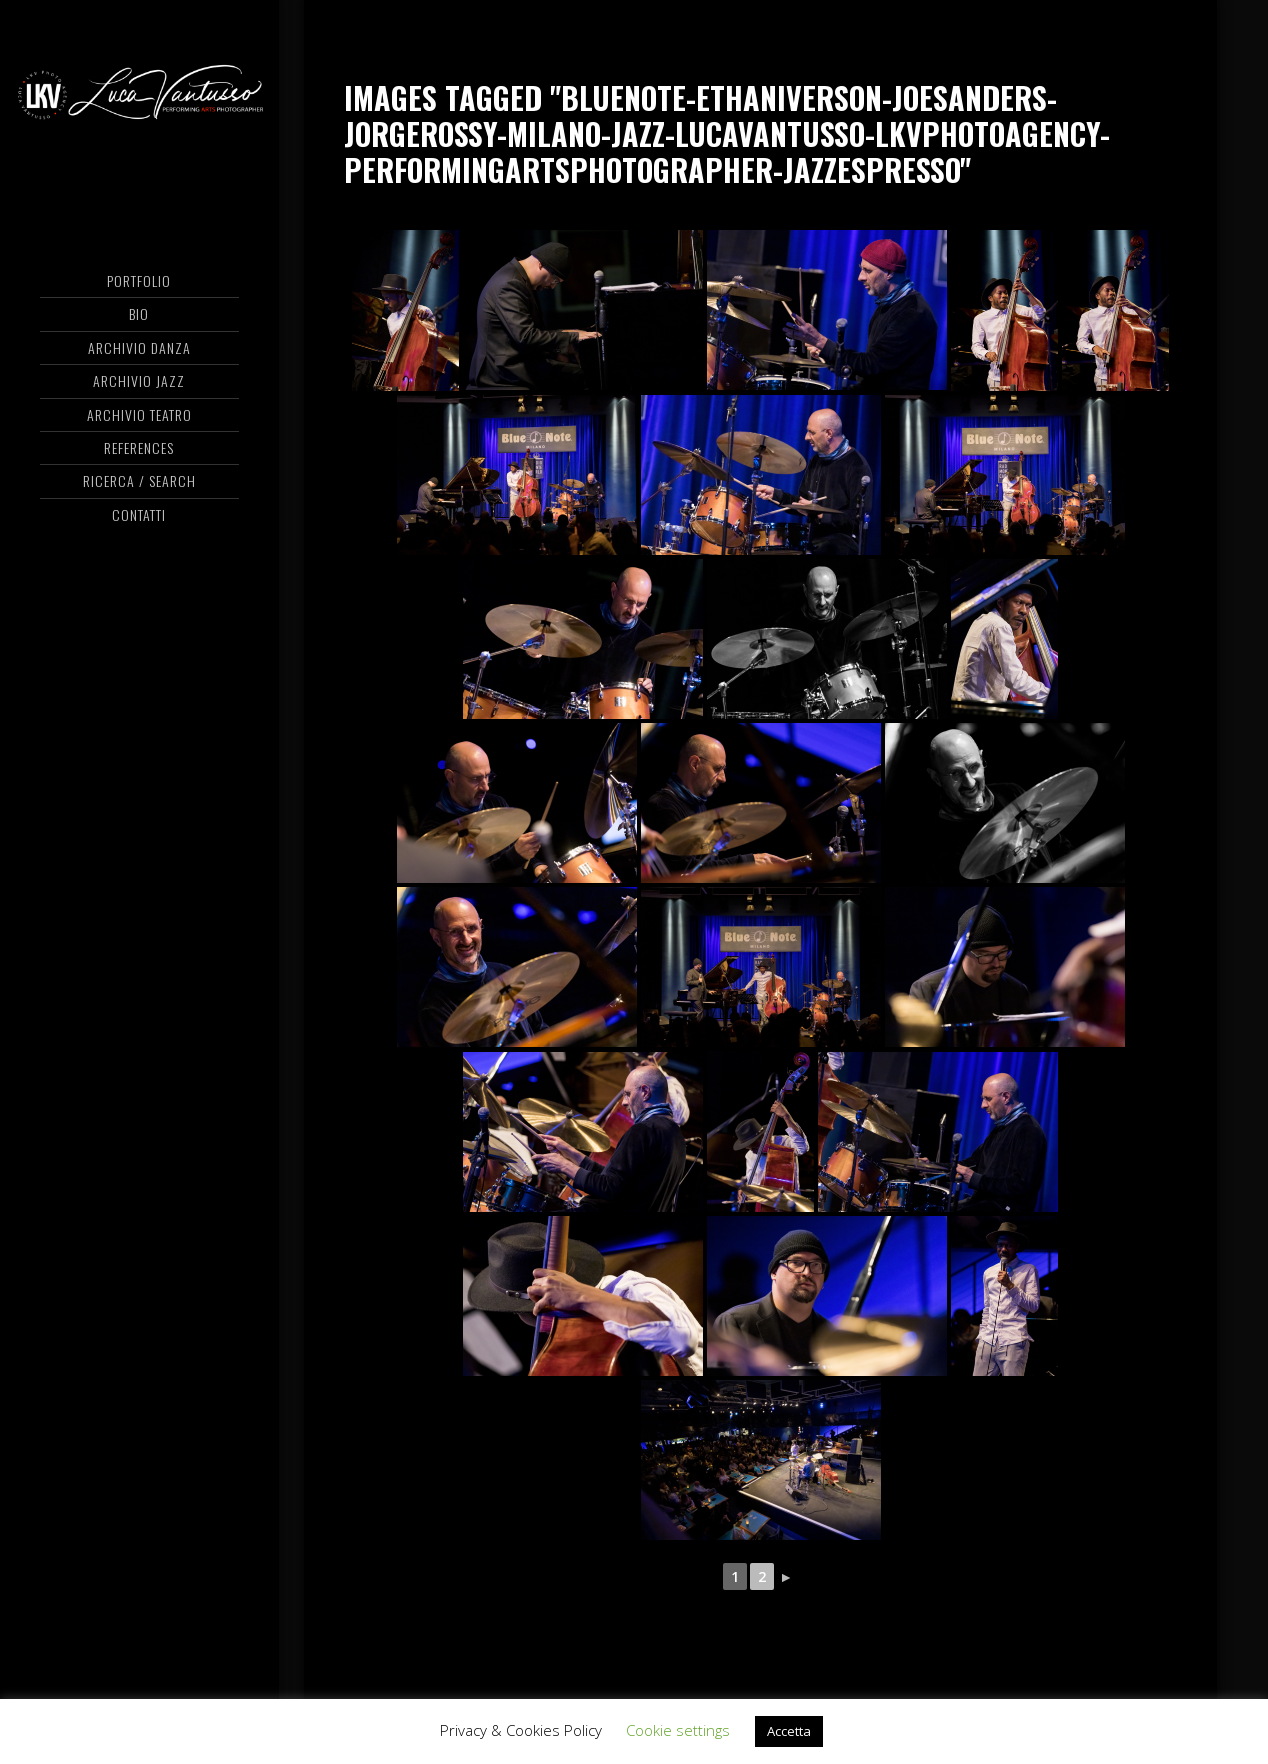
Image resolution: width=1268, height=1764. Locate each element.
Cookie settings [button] (678, 1730)
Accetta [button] (789, 1731)
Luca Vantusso (139, 95)
